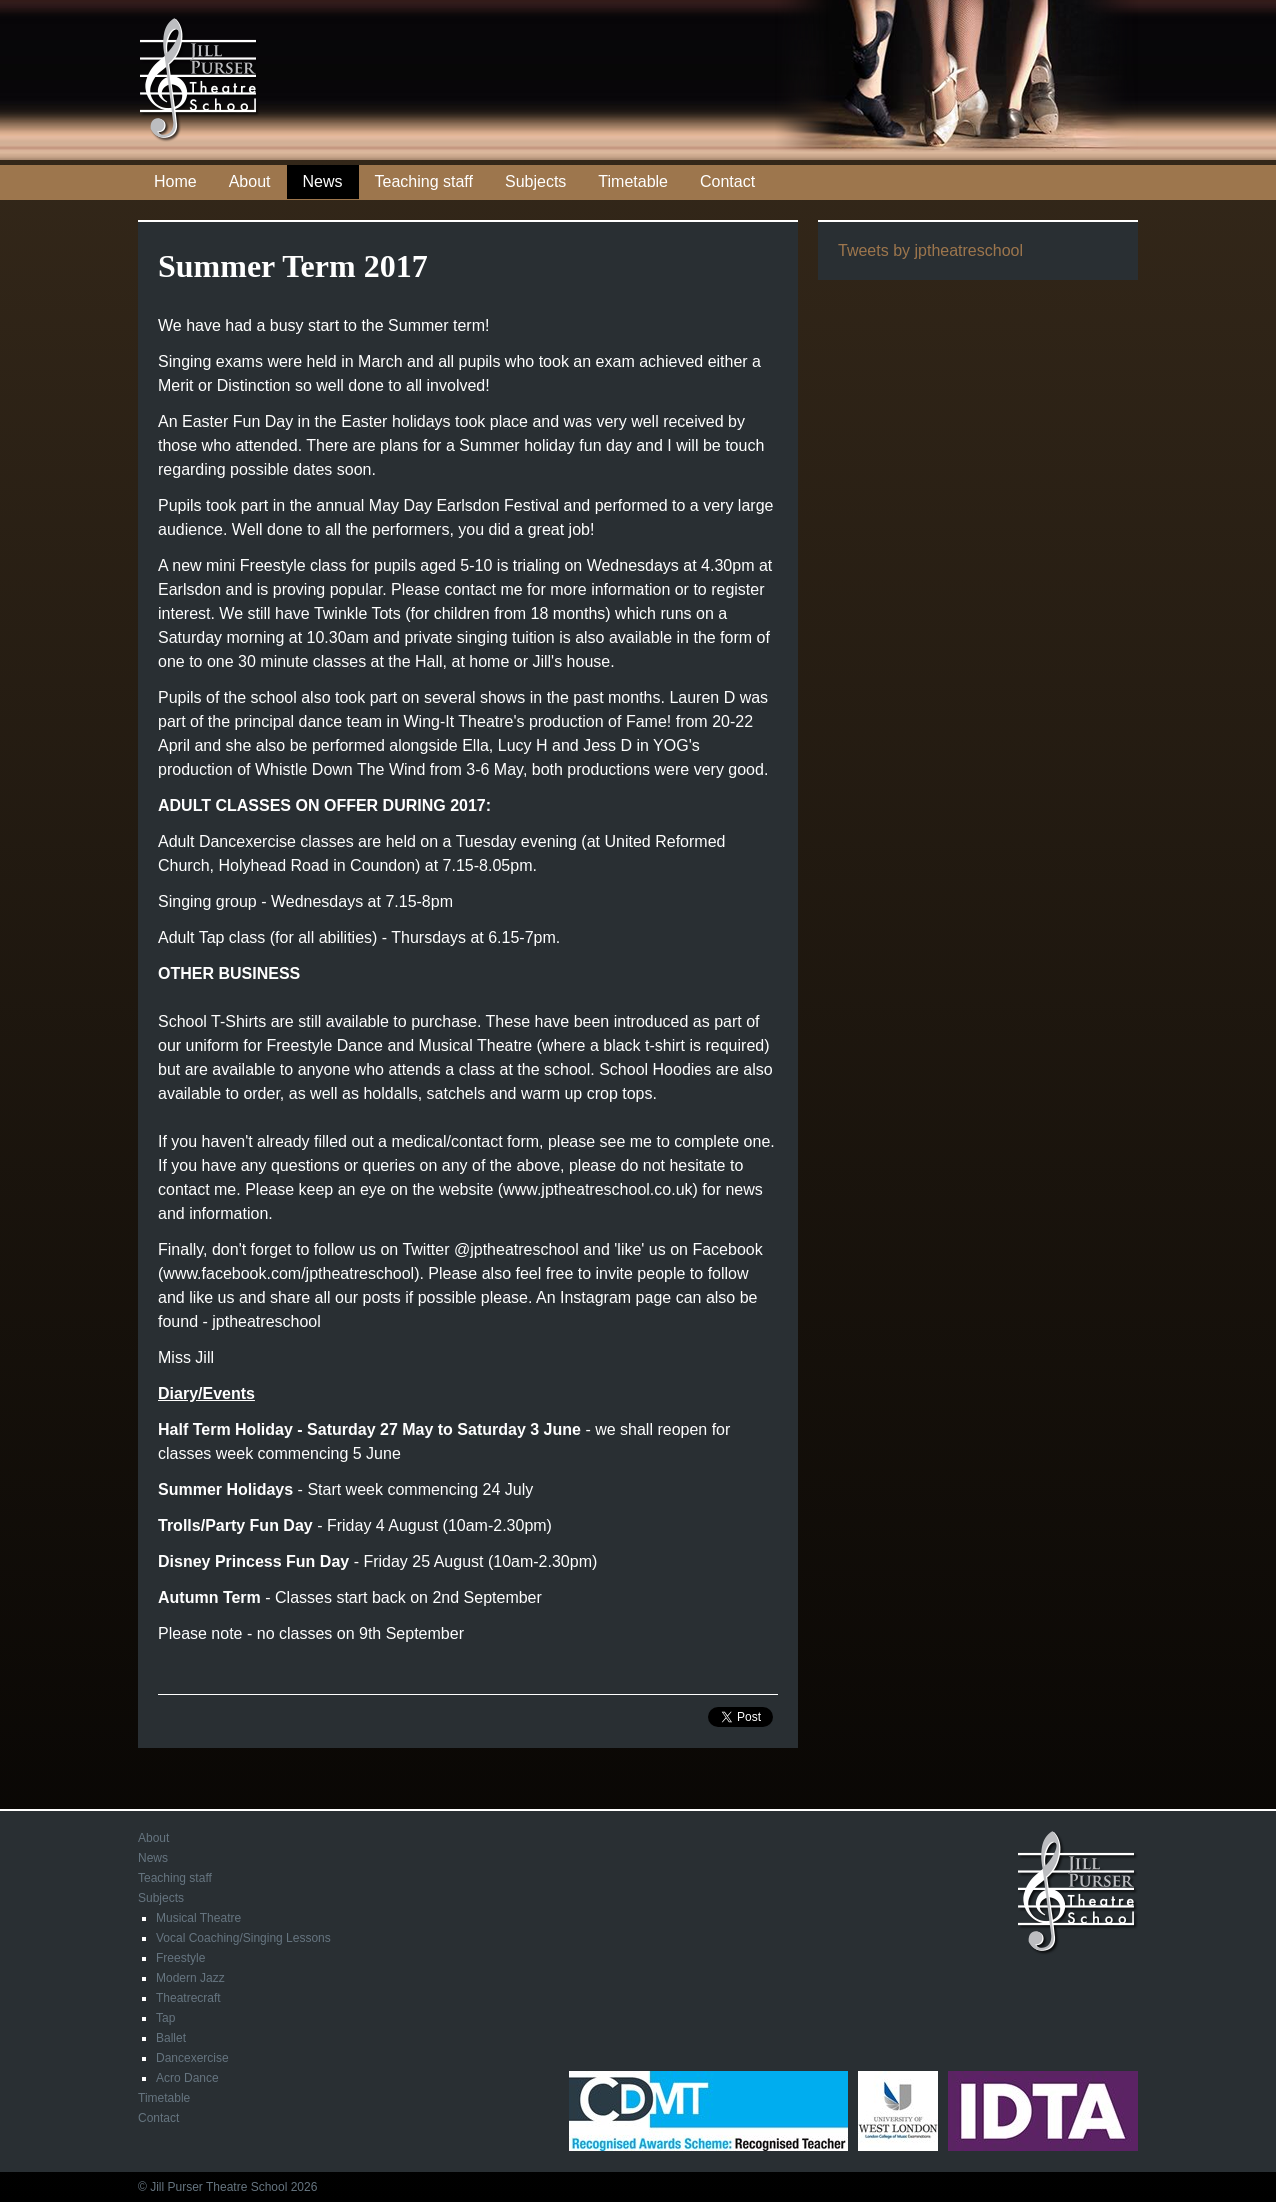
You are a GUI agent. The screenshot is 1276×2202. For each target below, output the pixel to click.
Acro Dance (187, 2078)
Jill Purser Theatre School (200, 80)
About (250, 181)
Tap (165, 2018)
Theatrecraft (188, 1998)
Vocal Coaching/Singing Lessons (243, 1938)
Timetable (633, 181)
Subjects (535, 181)
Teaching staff (424, 181)
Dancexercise (192, 2058)
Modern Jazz (190, 1978)
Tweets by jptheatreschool (930, 250)
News (323, 181)
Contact (727, 181)
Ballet (171, 2038)
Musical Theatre (198, 1918)
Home (175, 181)
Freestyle (180, 1958)
